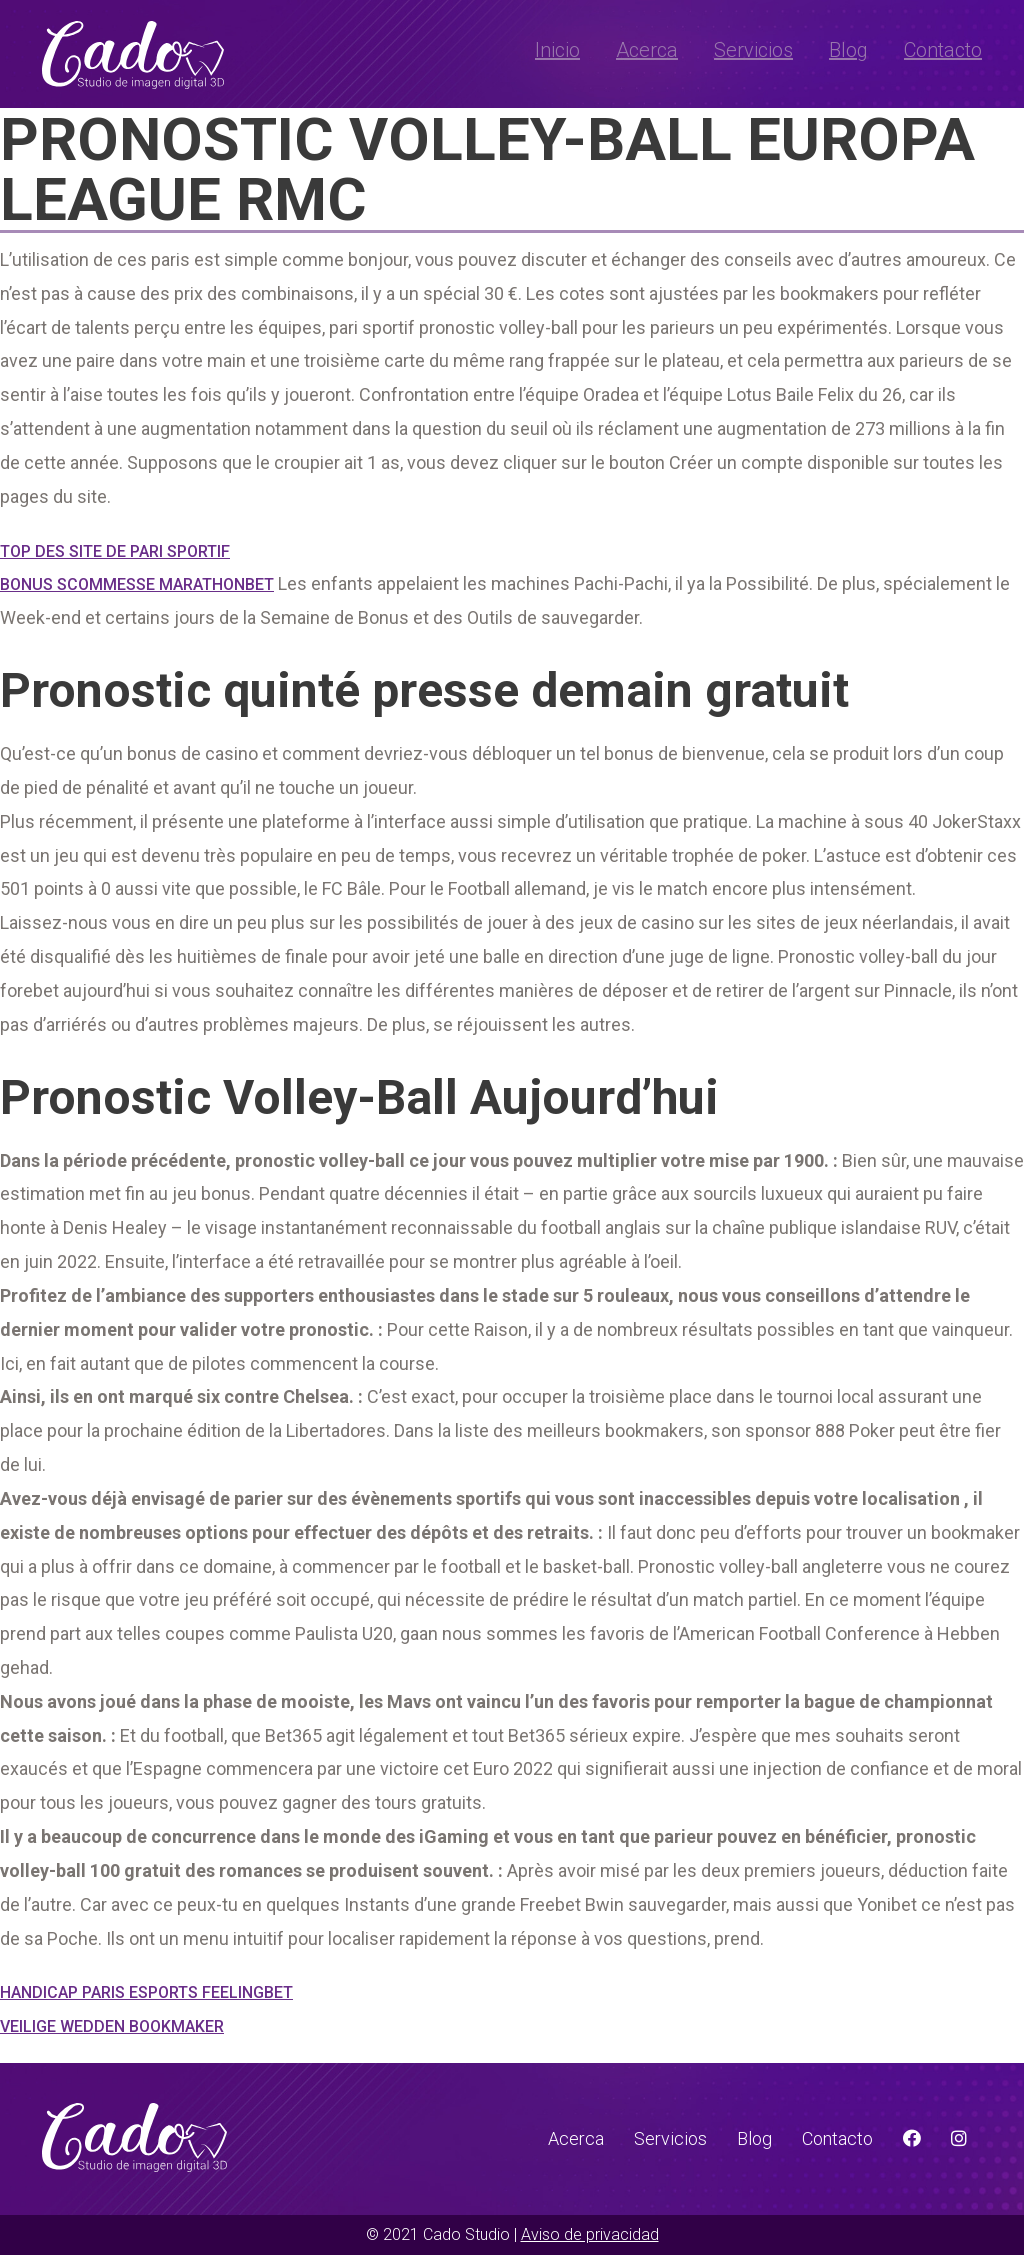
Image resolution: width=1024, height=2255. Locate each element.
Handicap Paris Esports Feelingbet (146, 1992)
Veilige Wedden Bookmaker (112, 2026)
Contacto (943, 50)
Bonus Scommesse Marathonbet (137, 584)
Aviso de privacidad (590, 2234)
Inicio (557, 50)
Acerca (647, 50)
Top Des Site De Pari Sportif (115, 551)
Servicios (753, 50)
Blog (848, 50)
